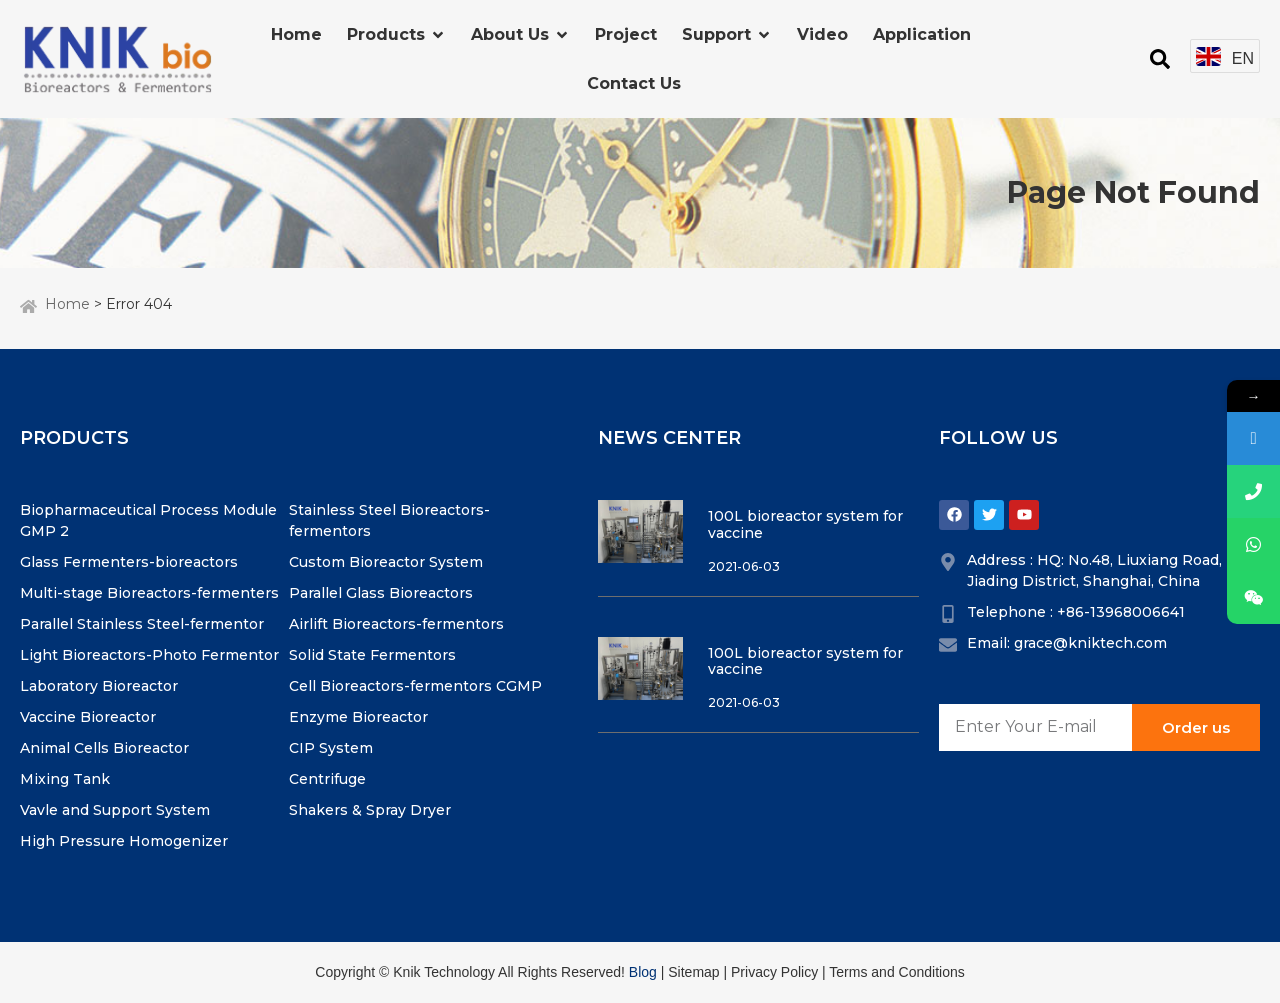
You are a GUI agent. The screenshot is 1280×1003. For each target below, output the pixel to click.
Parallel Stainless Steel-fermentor (142, 624)
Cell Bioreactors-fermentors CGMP (415, 686)
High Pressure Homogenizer (124, 841)
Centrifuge (327, 779)
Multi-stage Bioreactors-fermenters (149, 593)
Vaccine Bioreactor (88, 717)
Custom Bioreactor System (386, 562)
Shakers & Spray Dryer (370, 810)
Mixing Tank (65, 779)
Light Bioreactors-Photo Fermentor (149, 655)
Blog (643, 972)
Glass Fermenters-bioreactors (129, 562)
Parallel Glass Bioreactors (381, 593)
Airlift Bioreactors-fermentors (396, 624)
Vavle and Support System (115, 810)
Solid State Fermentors (372, 655)
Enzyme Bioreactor (358, 717)
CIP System (331, 748)
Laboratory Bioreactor (99, 686)
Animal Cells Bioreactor (104, 748)
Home (67, 304)
